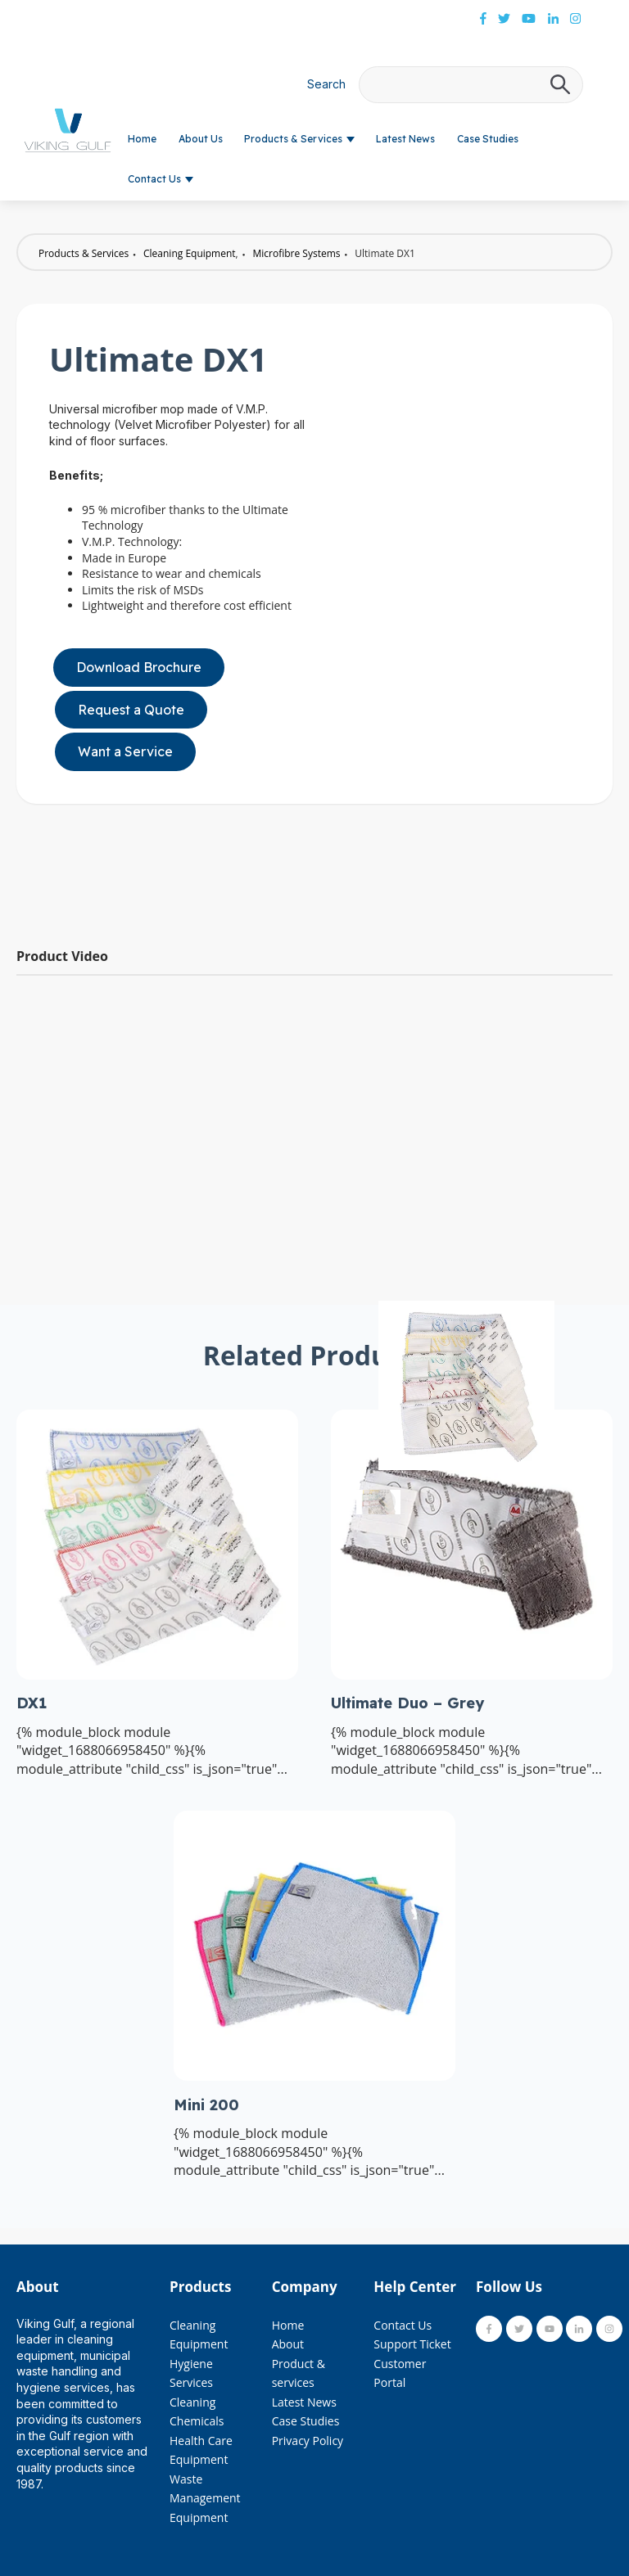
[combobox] (471, 84)
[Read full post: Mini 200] (314, 2076)
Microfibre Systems (297, 253)
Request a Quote (131, 710)
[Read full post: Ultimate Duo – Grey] (472, 1675)
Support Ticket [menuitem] (411, 2344)
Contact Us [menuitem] (402, 2325)
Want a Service (125, 751)
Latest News (405, 139)
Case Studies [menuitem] (306, 2421)
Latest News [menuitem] (304, 2402)
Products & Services (293, 139)
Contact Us (154, 179)
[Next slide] (550, 1502)
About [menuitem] (288, 2344)
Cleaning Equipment (189, 253)
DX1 (31, 1703)
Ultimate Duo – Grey (407, 1703)
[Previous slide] (382, 1502)
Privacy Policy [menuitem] (307, 2440)
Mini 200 (206, 2105)
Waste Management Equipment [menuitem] (205, 2498)
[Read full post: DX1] (157, 1675)
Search (326, 84)
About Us (201, 139)
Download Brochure (138, 667)
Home (142, 139)
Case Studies (487, 139)
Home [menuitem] (288, 2325)
